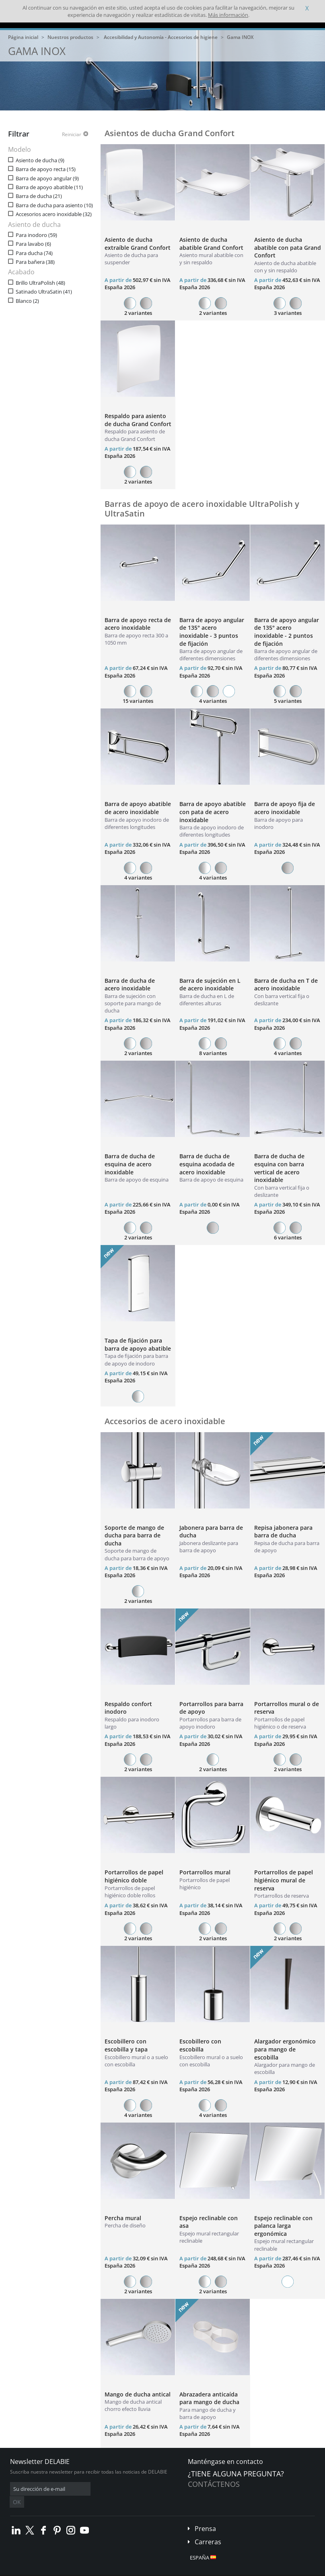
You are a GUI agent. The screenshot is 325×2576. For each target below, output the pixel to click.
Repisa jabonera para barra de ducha (283, 1531)
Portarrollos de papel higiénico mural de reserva (283, 1880)
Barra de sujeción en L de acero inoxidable (210, 984)
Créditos (148, 2569)
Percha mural (123, 2218)
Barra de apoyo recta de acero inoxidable (138, 624)
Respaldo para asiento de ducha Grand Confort (138, 420)
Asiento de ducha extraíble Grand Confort (138, 243)
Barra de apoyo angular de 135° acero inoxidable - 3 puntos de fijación (211, 631)
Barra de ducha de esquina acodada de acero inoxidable (206, 1164)
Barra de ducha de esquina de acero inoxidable (130, 1164)
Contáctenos (214, 2484)
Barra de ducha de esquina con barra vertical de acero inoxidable (279, 1168)
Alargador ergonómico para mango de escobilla (285, 2049)
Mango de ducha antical (138, 2394)
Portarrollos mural (204, 1872)
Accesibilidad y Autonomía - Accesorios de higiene (161, 37)
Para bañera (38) (35, 262)
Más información (228, 14)
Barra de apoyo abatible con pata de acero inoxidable (212, 811)
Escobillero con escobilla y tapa (126, 2045)
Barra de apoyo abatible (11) (49, 187)
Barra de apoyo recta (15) (46, 169)
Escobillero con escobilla (200, 2045)
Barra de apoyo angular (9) (47, 178)
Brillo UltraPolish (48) (40, 283)
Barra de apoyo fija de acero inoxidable (284, 808)
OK (138, 2489)
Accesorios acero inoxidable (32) (54, 214)
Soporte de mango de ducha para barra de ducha (134, 1535)
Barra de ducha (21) (39, 196)
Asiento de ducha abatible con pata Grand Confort (287, 247)
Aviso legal (120, 2569)
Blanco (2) (27, 301)
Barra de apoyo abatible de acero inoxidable (138, 808)
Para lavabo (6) (33, 244)
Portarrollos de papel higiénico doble (134, 1876)
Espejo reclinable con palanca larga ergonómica (283, 2225)
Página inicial (23, 37)
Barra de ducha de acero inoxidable (130, 984)
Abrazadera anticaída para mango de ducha (209, 2398)
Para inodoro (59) (36, 235)
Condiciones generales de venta (69, 2569)
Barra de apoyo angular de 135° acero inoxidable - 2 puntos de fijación (286, 631)
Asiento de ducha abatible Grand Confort (211, 243)
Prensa (205, 2516)
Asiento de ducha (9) (40, 160)
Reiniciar (71, 134)
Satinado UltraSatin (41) (44, 291)
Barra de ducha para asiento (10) (54, 205)
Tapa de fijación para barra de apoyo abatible (138, 1344)
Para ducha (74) (34, 253)
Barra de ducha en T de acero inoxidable (286, 984)
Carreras (208, 2529)
